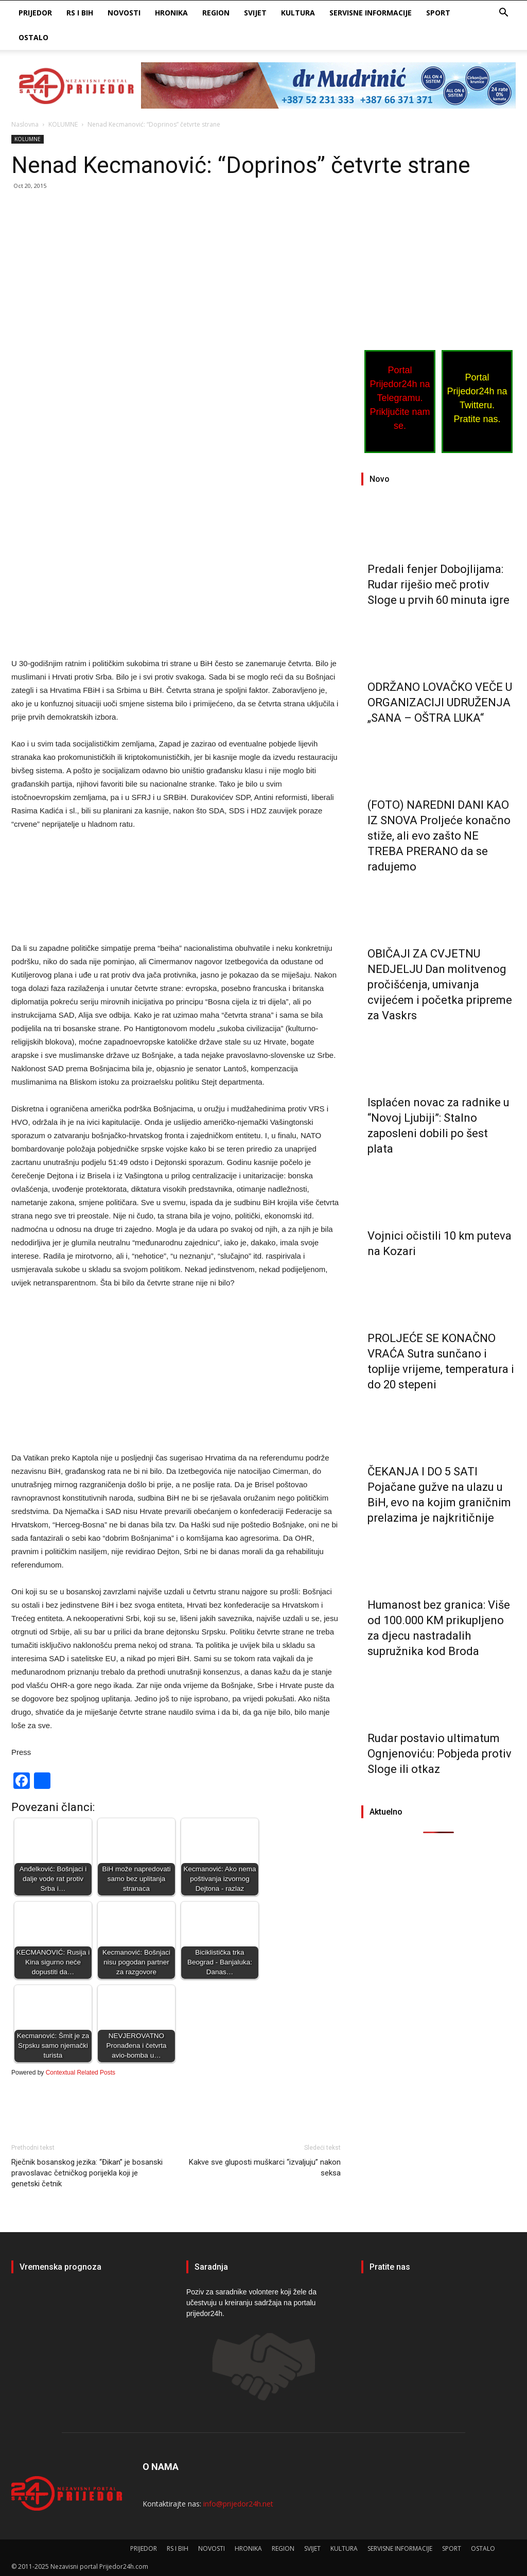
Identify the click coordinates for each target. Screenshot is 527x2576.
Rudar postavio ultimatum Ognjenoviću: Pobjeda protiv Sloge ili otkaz (439, 1754)
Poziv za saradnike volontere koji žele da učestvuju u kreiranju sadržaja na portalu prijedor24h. (251, 2303)
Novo (380, 479)
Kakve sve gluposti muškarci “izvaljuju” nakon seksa (265, 2167)
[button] (503, 14)
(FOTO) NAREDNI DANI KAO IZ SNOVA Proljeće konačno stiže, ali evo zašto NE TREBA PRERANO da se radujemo (439, 835)
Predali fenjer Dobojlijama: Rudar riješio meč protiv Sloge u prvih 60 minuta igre (438, 584)
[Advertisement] (176, 275)
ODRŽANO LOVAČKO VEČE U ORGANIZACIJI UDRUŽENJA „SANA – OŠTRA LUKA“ (439, 702)
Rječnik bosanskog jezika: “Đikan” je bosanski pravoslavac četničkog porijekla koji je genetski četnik (87, 2172)
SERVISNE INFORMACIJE (370, 13)
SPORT (438, 13)
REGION (216, 13)
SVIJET (255, 13)
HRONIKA (171, 13)
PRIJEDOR (35, 13)
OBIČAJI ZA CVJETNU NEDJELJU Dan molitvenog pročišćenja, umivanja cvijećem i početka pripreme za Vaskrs (439, 984)
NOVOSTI (124, 13)
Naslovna (25, 124)
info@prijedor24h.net (238, 2504)
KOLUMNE (63, 124)
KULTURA (298, 13)
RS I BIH (79, 13)
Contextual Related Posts (80, 2072)
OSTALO (33, 37)
